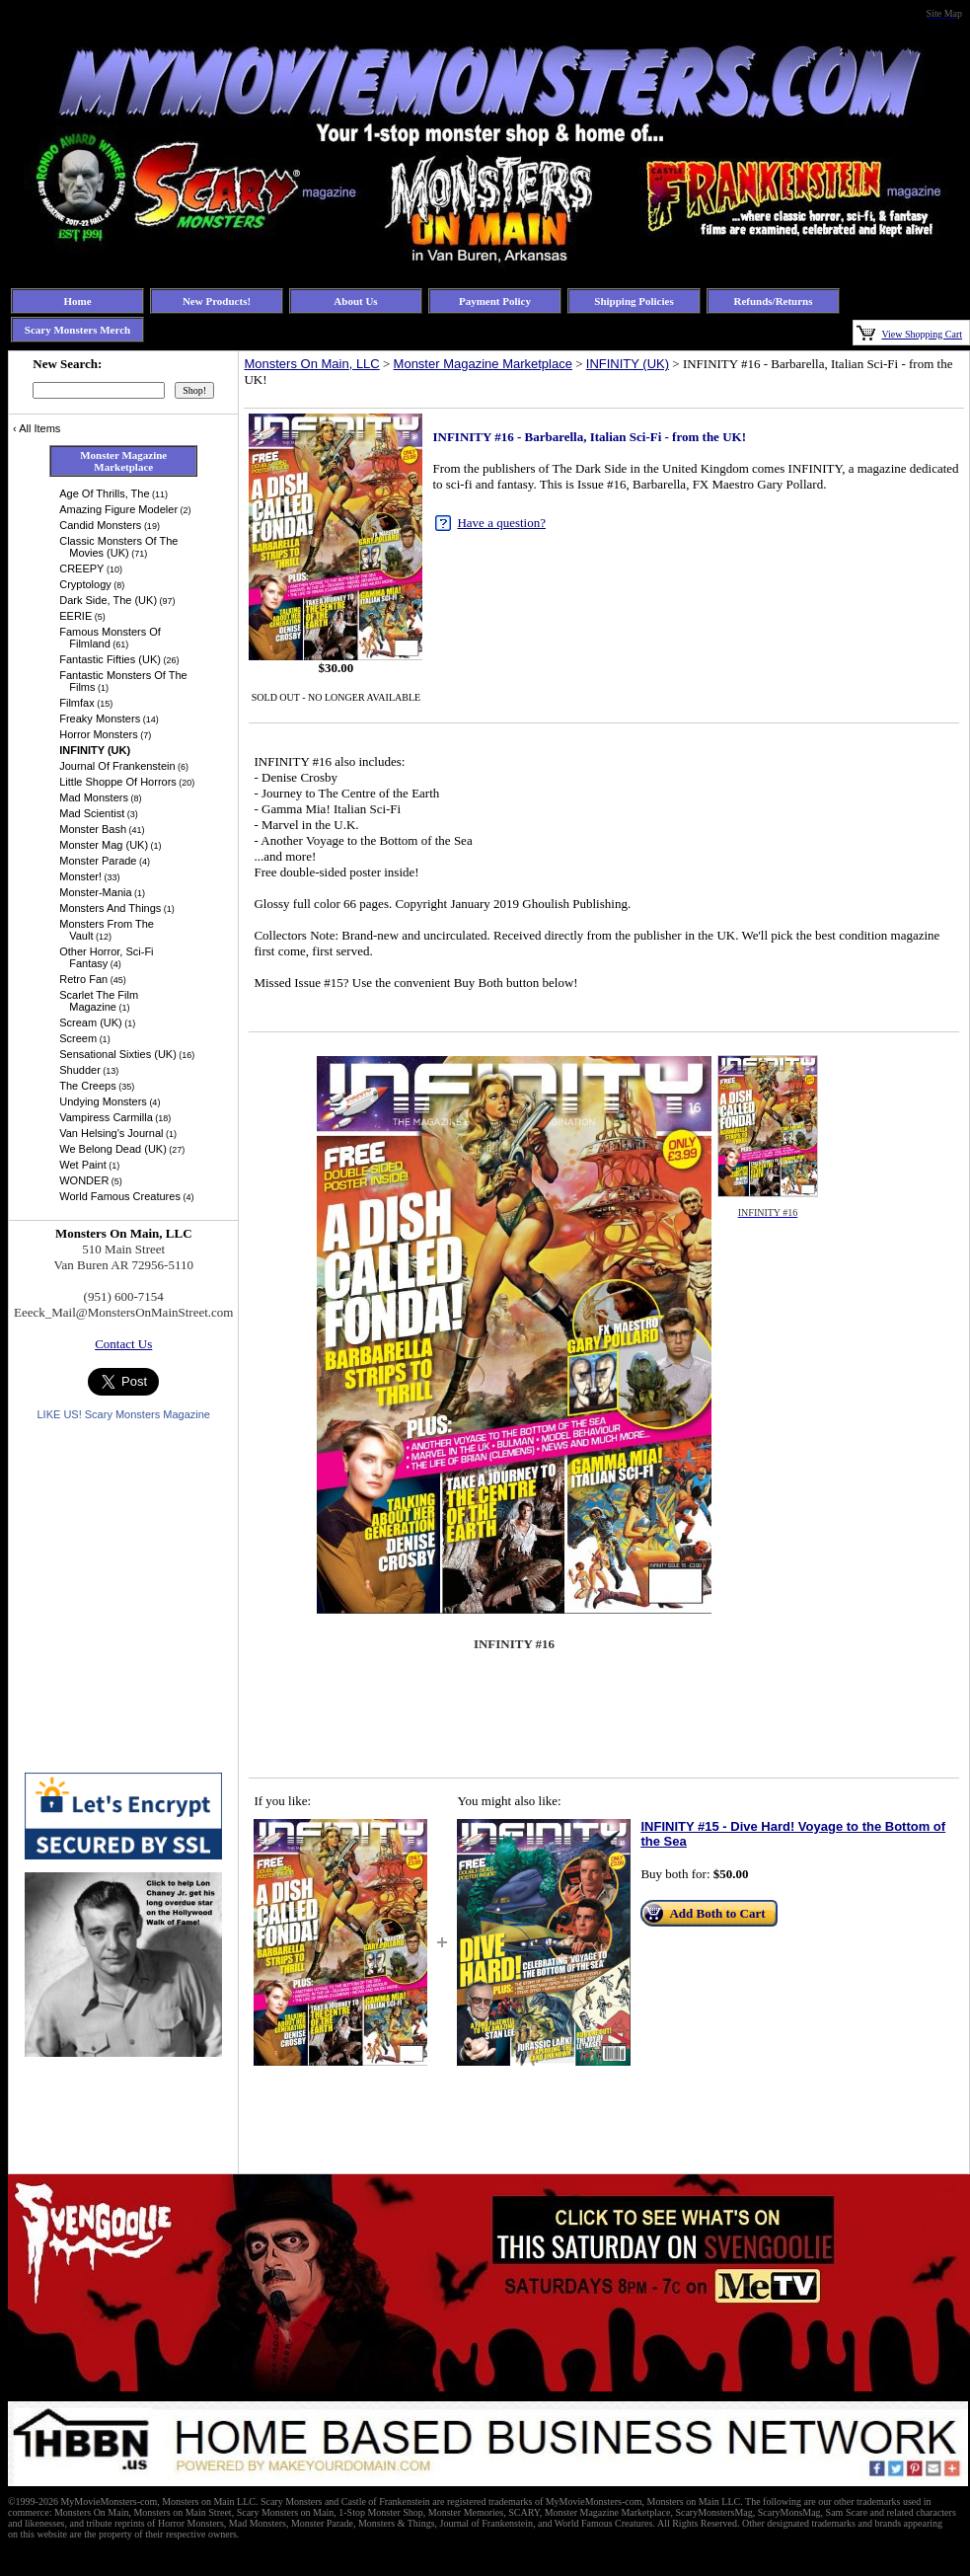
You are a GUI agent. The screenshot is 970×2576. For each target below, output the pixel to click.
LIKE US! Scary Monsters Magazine (123, 1414)
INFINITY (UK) (627, 363)
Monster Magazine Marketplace (483, 363)
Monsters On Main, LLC (311, 363)
